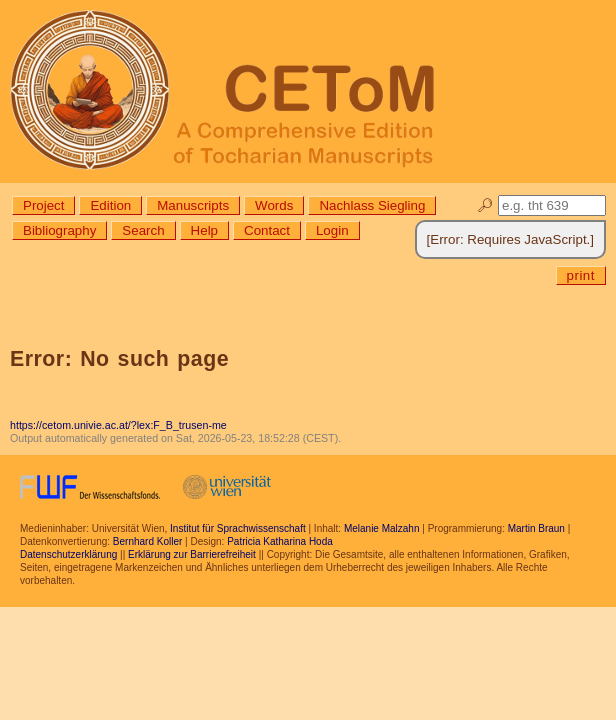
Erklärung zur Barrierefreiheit (192, 554)
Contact (267, 230)
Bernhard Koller (147, 541)
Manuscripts (193, 205)
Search (143, 230)
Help (204, 230)
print (581, 275)
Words (274, 205)
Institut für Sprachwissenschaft (238, 528)
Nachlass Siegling (372, 205)
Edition (110, 205)
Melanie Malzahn (382, 528)
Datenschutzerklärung (68, 554)
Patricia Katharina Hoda (280, 541)
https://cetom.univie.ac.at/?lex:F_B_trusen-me (118, 425)
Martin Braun (536, 528)
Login (332, 230)
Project (43, 205)
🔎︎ (485, 205)
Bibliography (59, 230)
